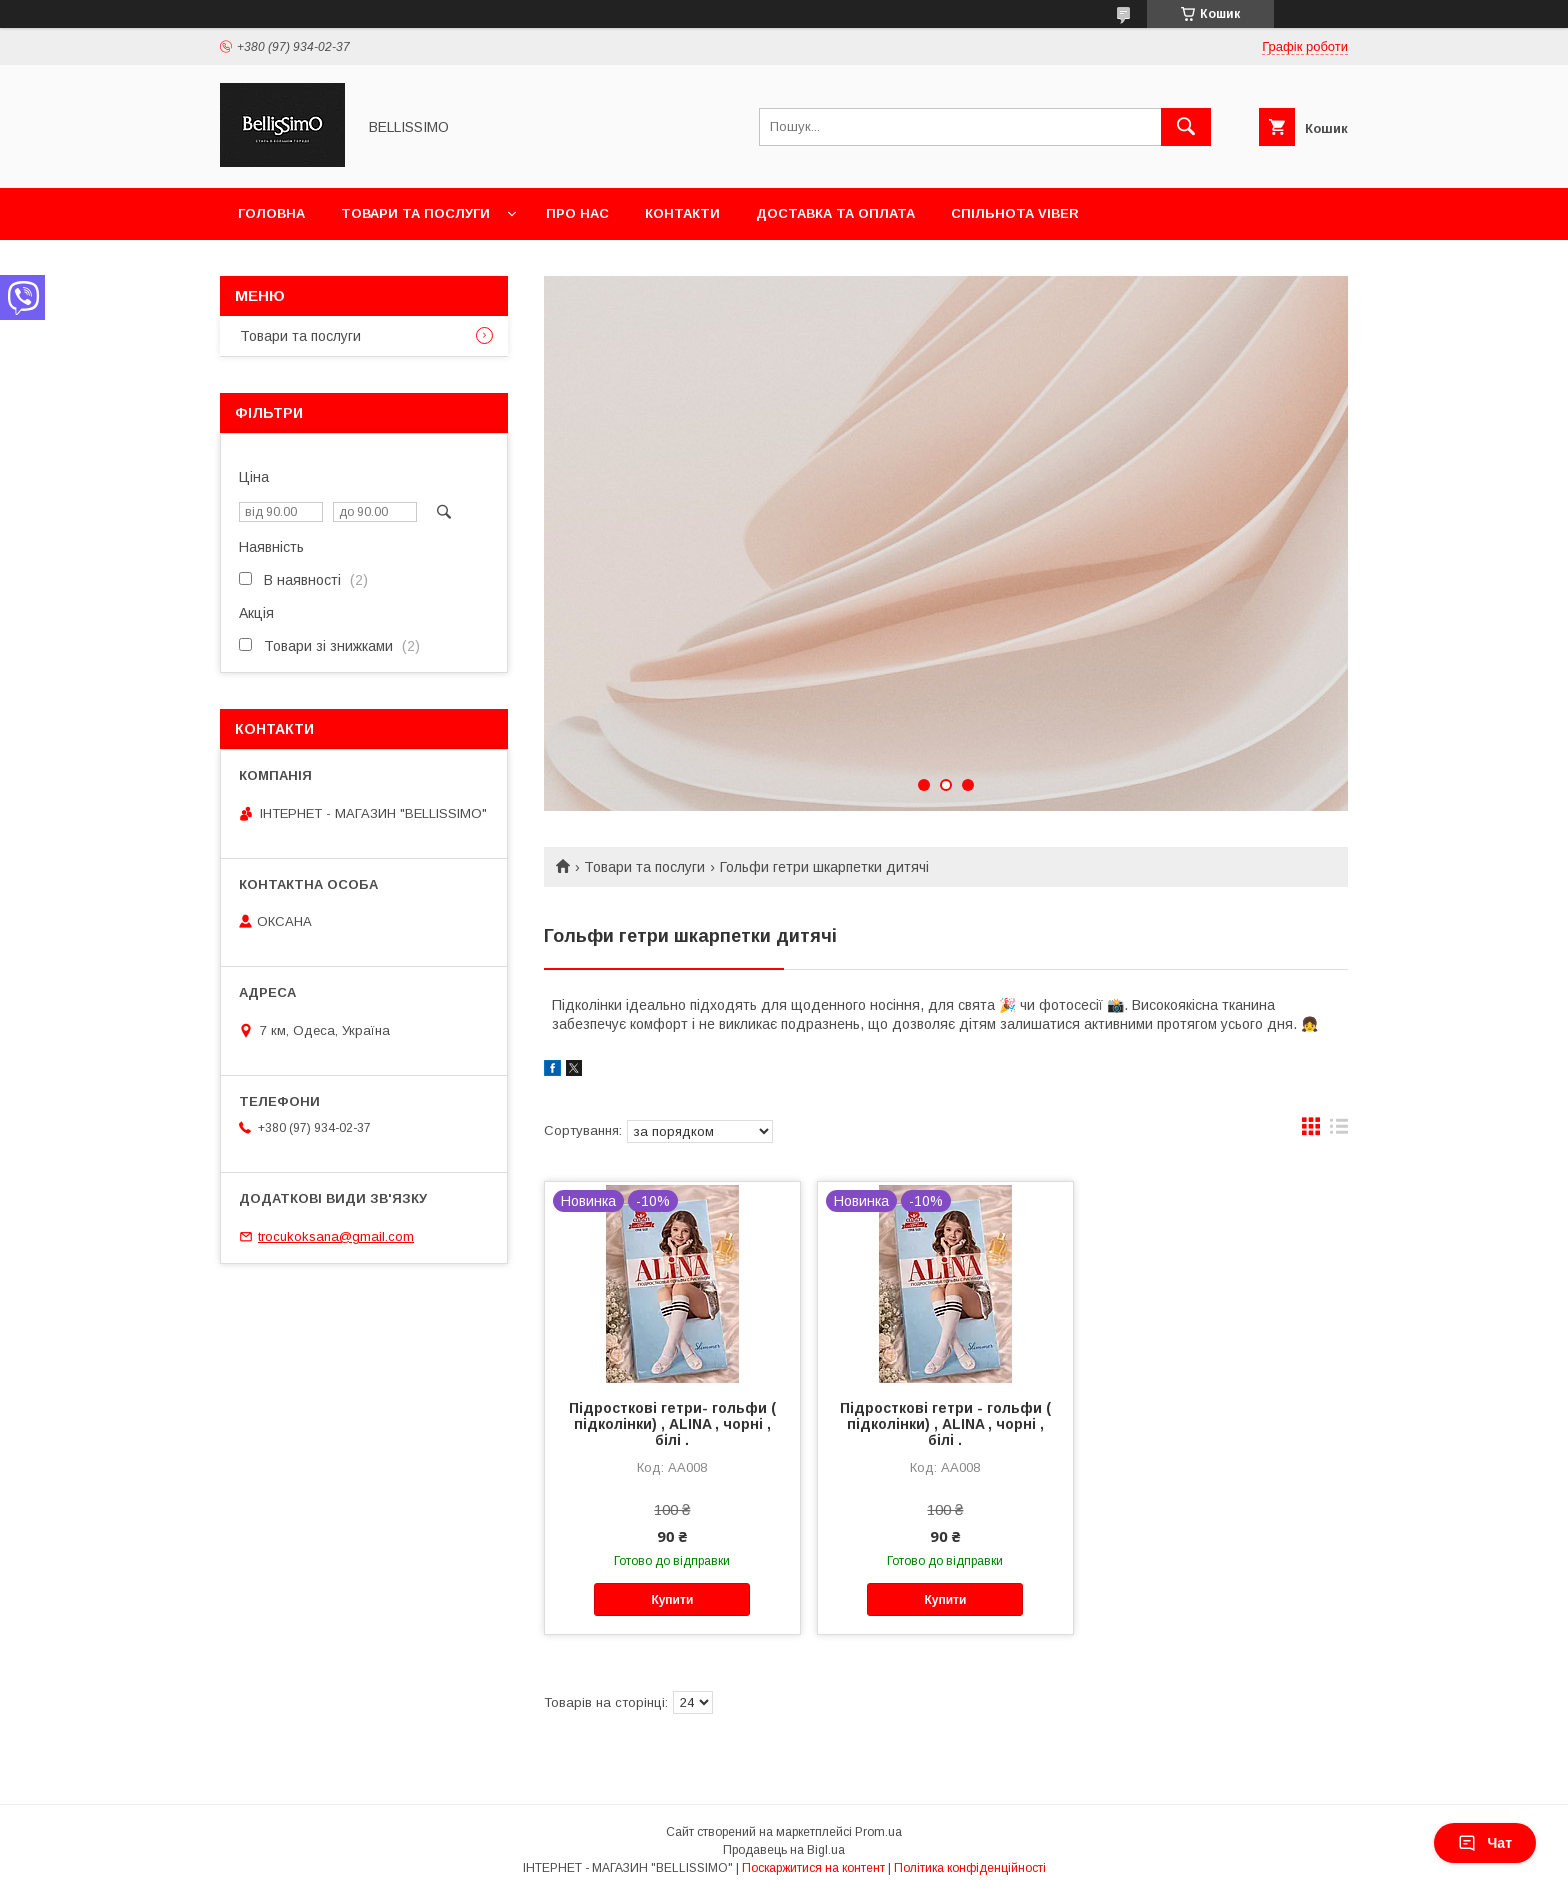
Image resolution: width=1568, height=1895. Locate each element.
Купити (672, 1600)
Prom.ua (878, 1832)
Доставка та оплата (835, 213)
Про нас (577, 213)
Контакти (682, 213)
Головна (271, 213)
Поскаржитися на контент (813, 1868)
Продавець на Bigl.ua (784, 1850)
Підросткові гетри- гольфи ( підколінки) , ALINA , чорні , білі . (672, 1424)
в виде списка (1339, 1131)
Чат (1485, 1843)
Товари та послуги (415, 213)
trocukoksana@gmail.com (336, 1236)
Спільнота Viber (1015, 213)
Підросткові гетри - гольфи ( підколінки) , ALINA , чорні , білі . (945, 1424)
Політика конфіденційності (970, 1868)
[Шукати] (1186, 127)
